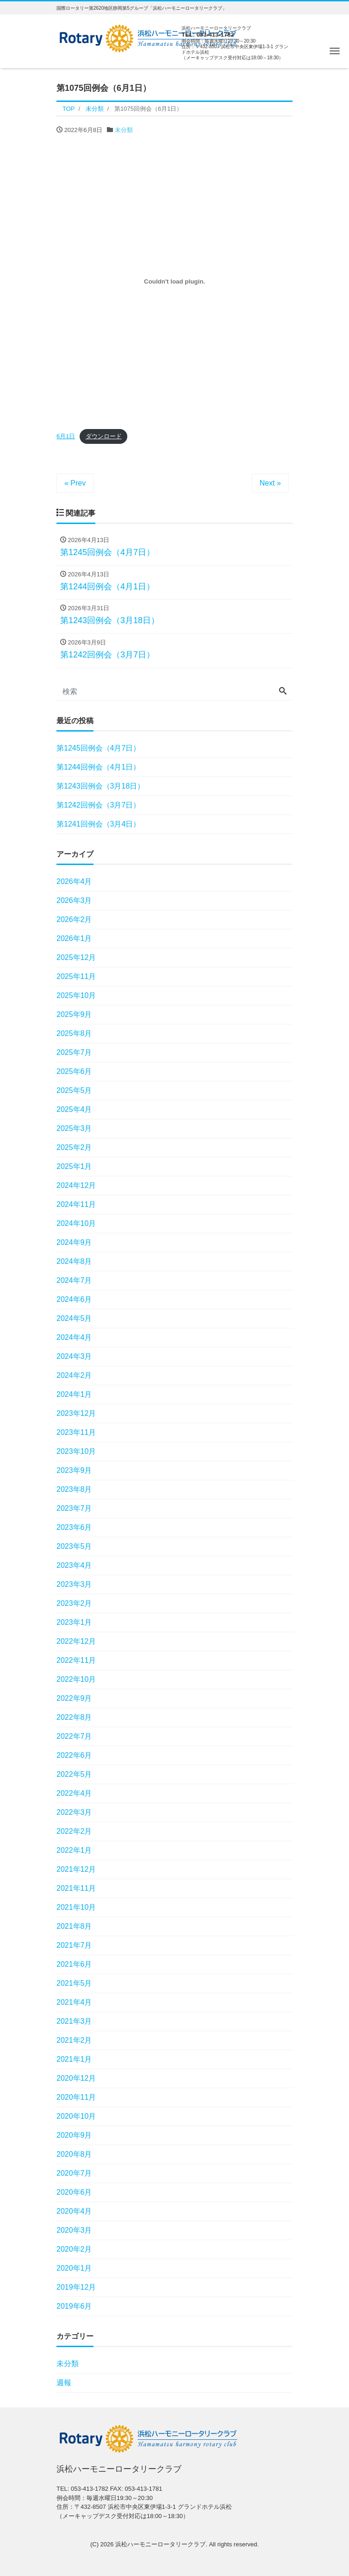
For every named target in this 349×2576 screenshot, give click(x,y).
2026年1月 (74, 938)
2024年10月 (76, 1223)
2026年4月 (74, 881)
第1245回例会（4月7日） (98, 748)
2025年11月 (76, 976)
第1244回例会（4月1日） (98, 767)
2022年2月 (74, 1831)
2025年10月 (76, 995)
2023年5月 (74, 1546)
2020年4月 (74, 2211)
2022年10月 (76, 1679)
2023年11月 (76, 1432)
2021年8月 (74, 1926)
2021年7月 (74, 1945)
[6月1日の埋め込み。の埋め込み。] (174, 282)
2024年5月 (74, 1318)
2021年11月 (76, 1888)
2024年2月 (74, 1375)
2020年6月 (74, 2192)
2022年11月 (76, 1660)
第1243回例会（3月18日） (100, 786)
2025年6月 (74, 1071)
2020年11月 (76, 2097)
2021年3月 (74, 2021)
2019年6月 (74, 2306)
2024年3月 (74, 1356)
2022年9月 (74, 1698)
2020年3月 (74, 2230)
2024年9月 (74, 1242)
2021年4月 (74, 2002)
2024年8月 (74, 1261)
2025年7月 (74, 1052)
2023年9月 (74, 1470)
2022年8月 (74, 1717)
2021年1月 (74, 2059)
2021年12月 (76, 1869)
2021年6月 (74, 1964)
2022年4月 (74, 1793)
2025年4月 (74, 1109)
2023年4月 (74, 1565)
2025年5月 (74, 1090)
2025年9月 (74, 1014)
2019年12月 (76, 2287)
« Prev (75, 483)
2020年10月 (76, 2116)
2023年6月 (74, 1527)
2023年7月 (74, 1508)
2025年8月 (74, 1033)
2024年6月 (74, 1299)
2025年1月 (74, 1166)
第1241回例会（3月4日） (98, 824)
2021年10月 (76, 1907)
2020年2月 (74, 2249)
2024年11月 (76, 1204)
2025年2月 (74, 1147)
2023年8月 (74, 1489)
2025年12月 (76, 957)
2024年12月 (76, 1185)
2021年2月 (74, 2040)
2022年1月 (74, 1850)
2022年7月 (74, 1736)
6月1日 (65, 436)
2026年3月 (74, 900)
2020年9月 (74, 2135)
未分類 (124, 129)
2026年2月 (74, 919)
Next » (270, 483)
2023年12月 (76, 1413)
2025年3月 (74, 1128)
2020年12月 (76, 2078)
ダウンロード (104, 436)
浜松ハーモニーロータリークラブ (160, 2544)
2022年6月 (74, 1755)
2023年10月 (76, 1451)
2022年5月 (74, 1774)
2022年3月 (74, 1812)
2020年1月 (74, 2268)
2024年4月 (74, 1337)
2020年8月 (74, 2154)
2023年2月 (74, 1603)
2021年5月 (74, 1983)
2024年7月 (74, 1280)
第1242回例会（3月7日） (98, 805)
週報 (63, 2383)
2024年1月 (74, 1394)
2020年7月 (74, 2173)
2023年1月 (74, 1622)
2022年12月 (76, 1641)
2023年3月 (74, 1584)
